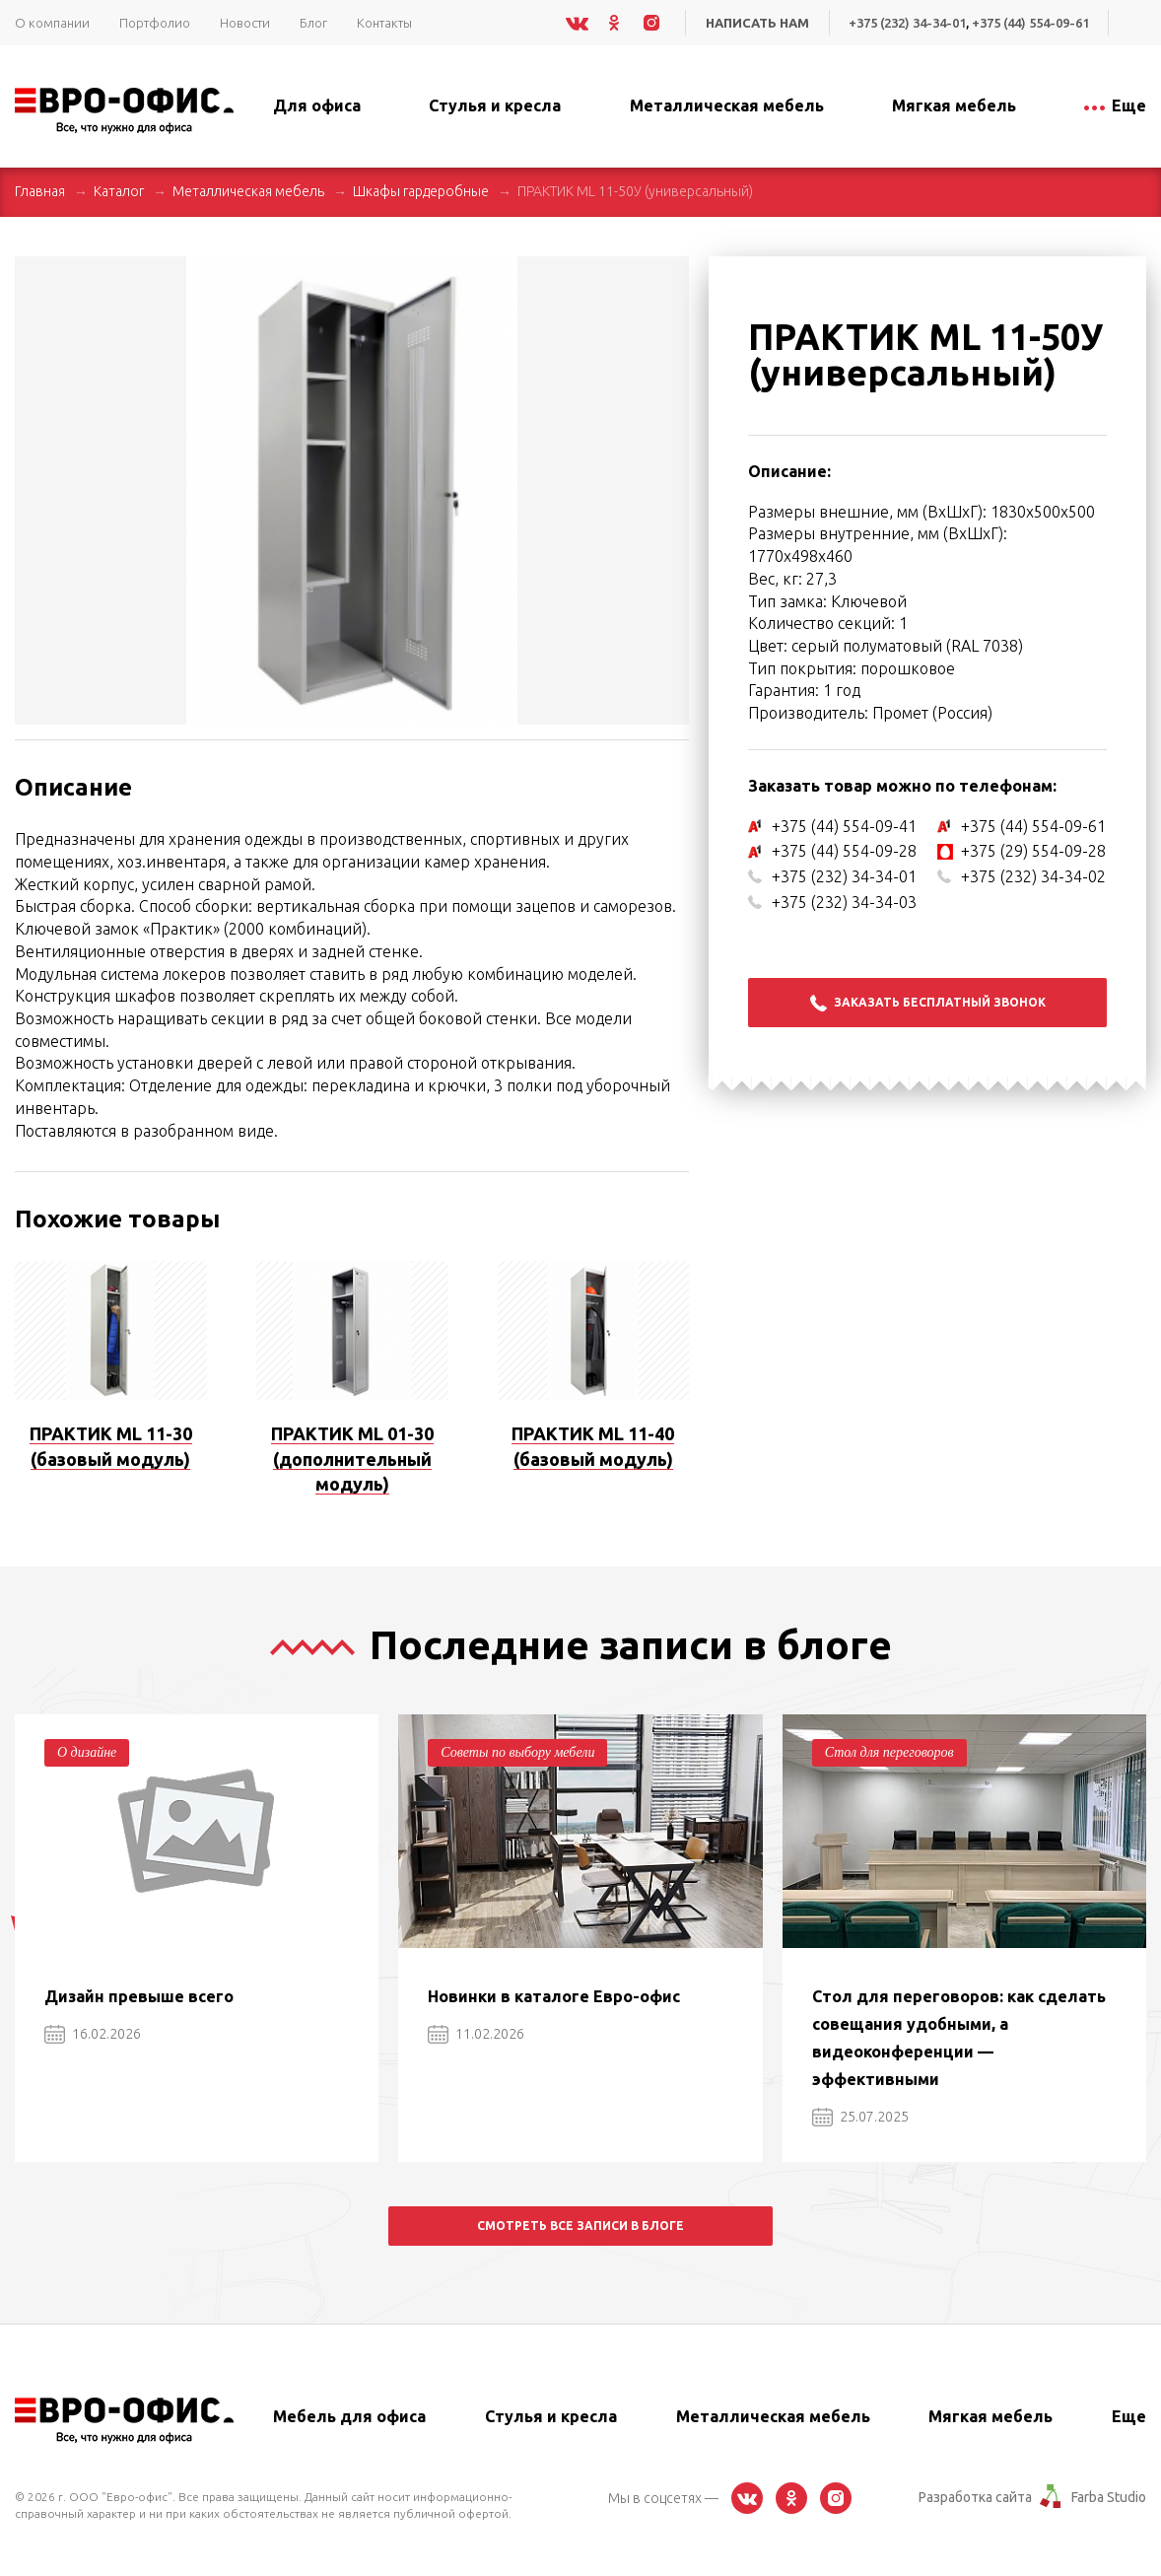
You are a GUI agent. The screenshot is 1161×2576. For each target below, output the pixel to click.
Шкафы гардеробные (421, 191)
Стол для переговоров (889, 1752)
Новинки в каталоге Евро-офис (554, 1996)
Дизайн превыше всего (139, 1996)
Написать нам (757, 23)
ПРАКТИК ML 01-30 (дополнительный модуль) (352, 1459)
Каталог (119, 191)
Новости (245, 23)
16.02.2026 (92, 2034)
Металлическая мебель (248, 191)
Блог (313, 23)
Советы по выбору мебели (517, 1752)
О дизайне (86, 1752)
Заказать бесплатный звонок (928, 1003)
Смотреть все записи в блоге (580, 2225)
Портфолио (154, 23)
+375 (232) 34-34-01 (907, 23)
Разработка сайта (975, 2497)
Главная (40, 191)
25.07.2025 (860, 2116)
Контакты (384, 23)
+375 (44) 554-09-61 (1030, 23)
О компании (52, 23)
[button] (671, 274)
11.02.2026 (476, 2034)
